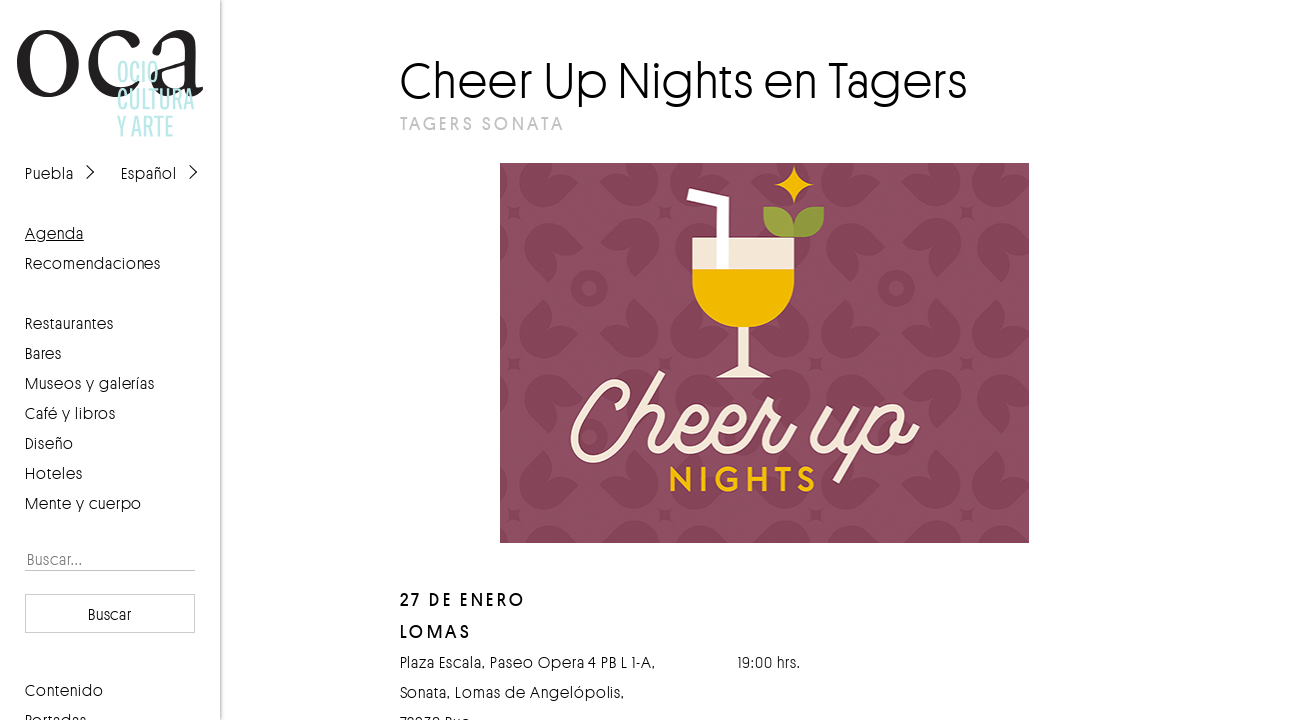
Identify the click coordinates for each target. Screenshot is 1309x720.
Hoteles (54, 473)
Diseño (49, 443)
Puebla (49, 173)
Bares (43, 353)
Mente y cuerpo (83, 503)
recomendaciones (93, 263)
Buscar (110, 614)
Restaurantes (69, 323)
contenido (64, 690)
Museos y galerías (90, 383)
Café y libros (70, 413)
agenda (54, 233)
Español (149, 173)
